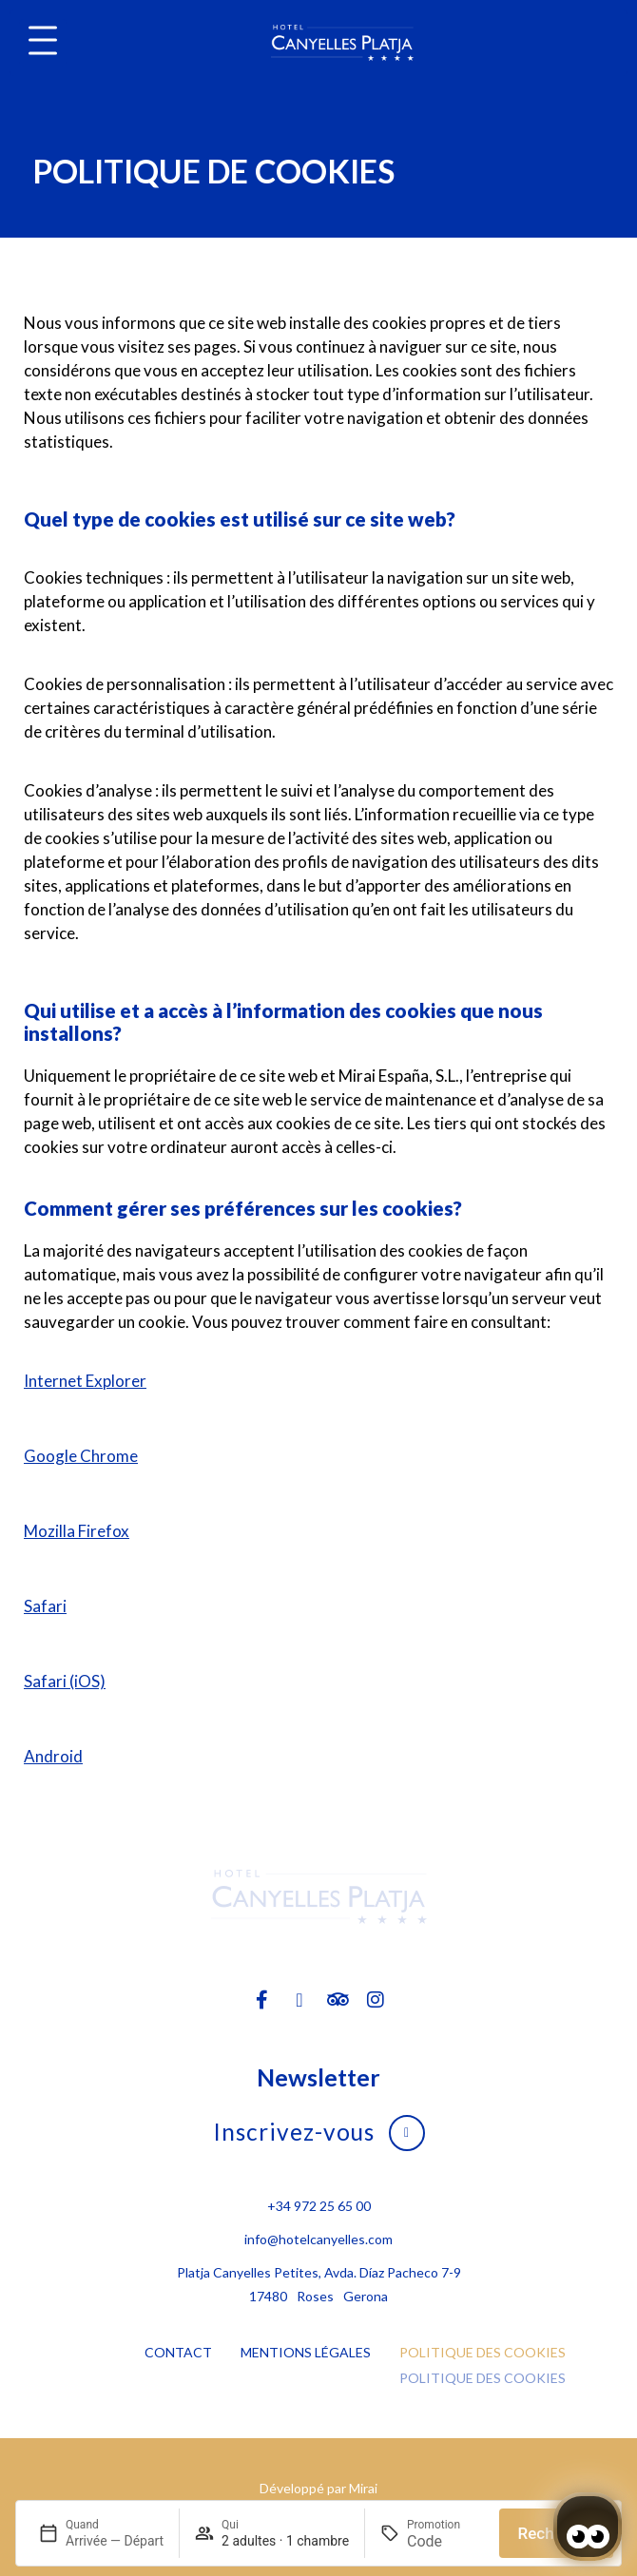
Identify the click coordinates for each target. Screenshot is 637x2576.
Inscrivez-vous (294, 2131)
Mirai (363, 2488)
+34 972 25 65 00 (319, 2206)
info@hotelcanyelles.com (318, 2239)
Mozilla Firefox (76, 1531)
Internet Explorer (85, 1381)
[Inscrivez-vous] (407, 2133)
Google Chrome (81, 1456)
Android (53, 1756)
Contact (178, 2352)
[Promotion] (445, 2541)
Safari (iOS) (65, 1681)
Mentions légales (306, 2352)
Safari (45, 1606)
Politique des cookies (482, 2352)
